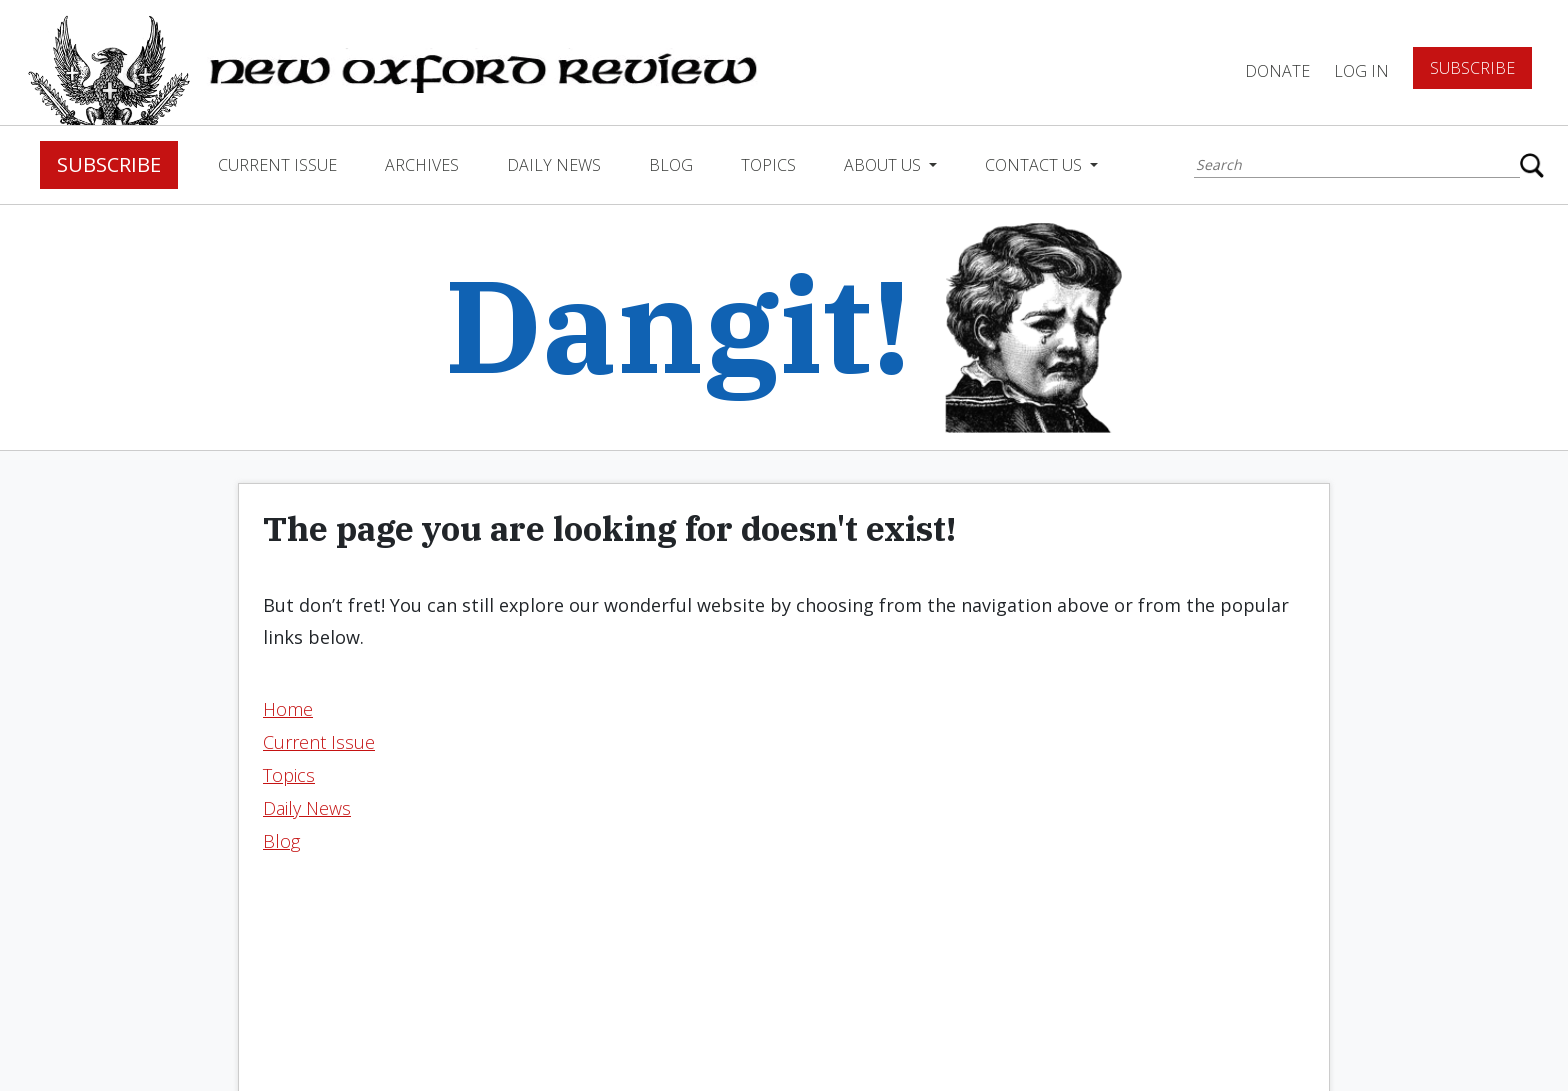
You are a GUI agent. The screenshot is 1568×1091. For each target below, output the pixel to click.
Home (288, 709)
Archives (422, 165)
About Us (884, 165)
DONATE (1277, 71)
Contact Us (1035, 165)
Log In (1361, 71)
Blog (671, 165)
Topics (768, 165)
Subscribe (1472, 68)
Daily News (554, 165)
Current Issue (277, 165)
